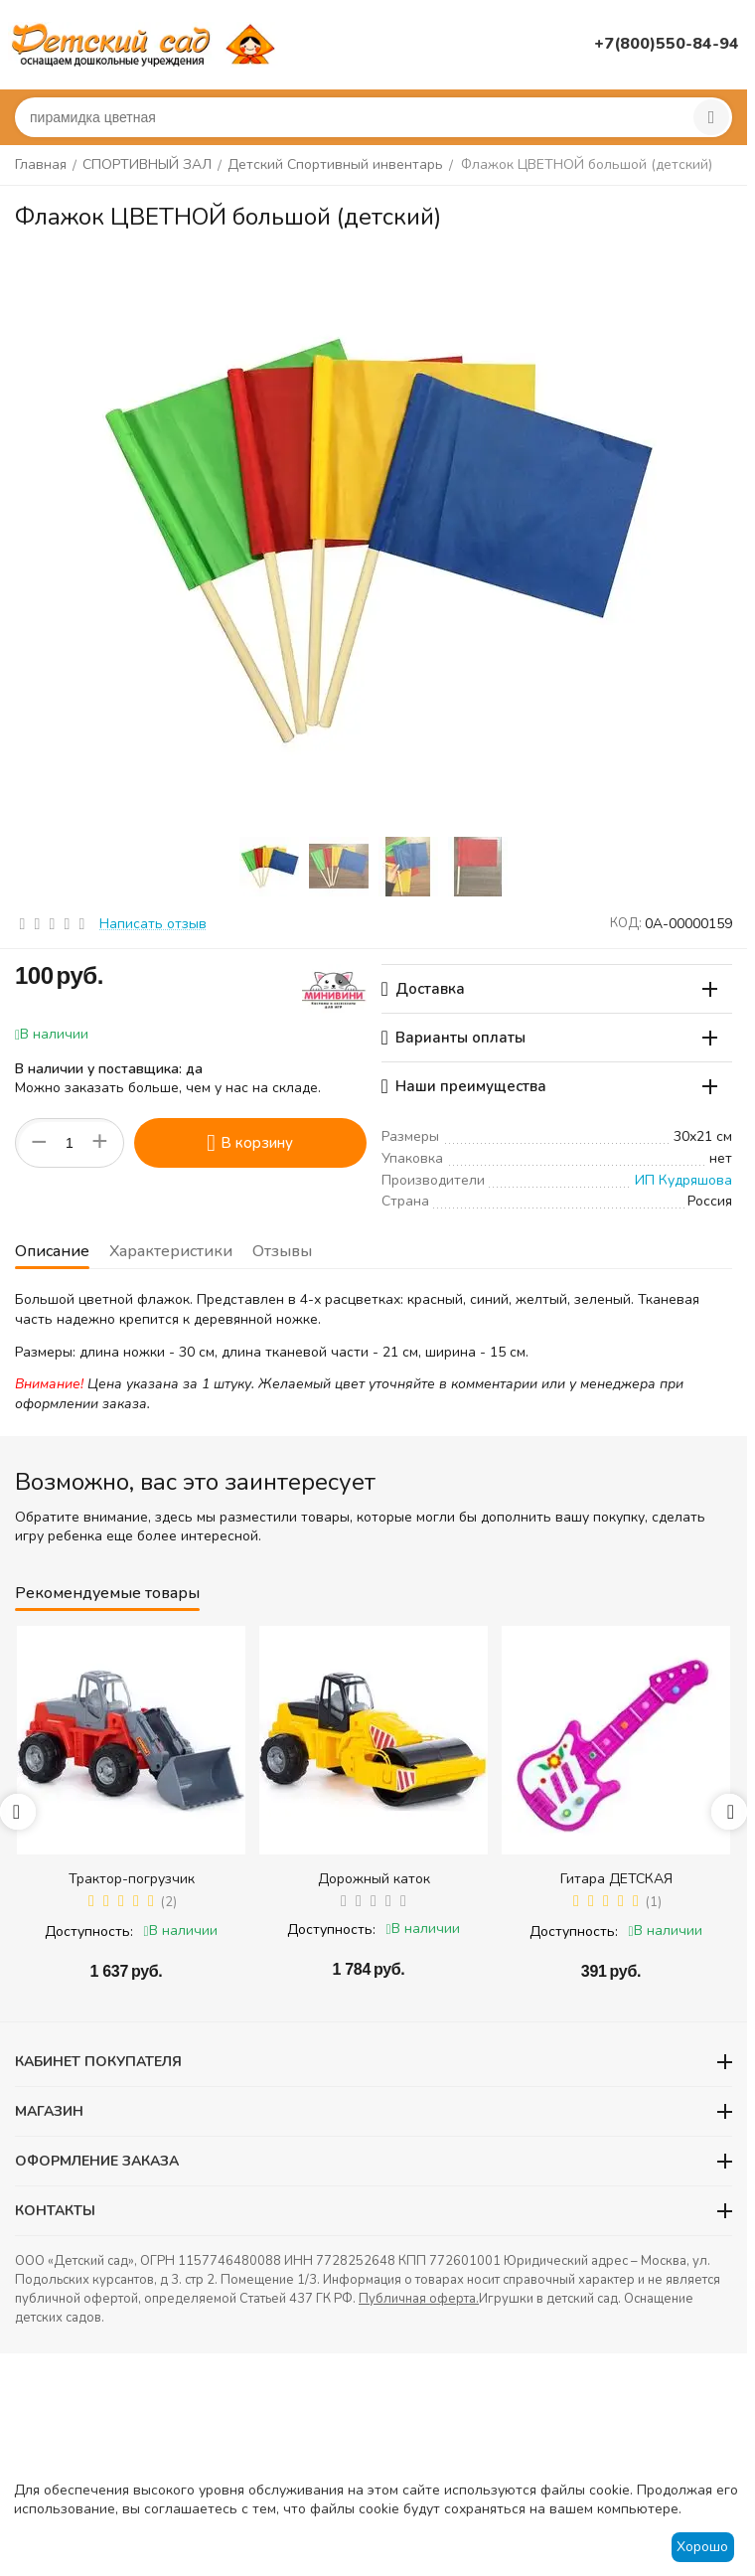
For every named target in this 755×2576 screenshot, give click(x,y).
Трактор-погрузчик (132, 1878)
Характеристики (170, 1251)
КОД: (626, 923)
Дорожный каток (374, 1878)
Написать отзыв (153, 923)
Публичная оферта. (419, 2299)
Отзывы (282, 1251)
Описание (52, 1251)
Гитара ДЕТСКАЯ (616, 1878)
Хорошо (702, 2546)
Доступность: (89, 1931)
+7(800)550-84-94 (666, 44)
